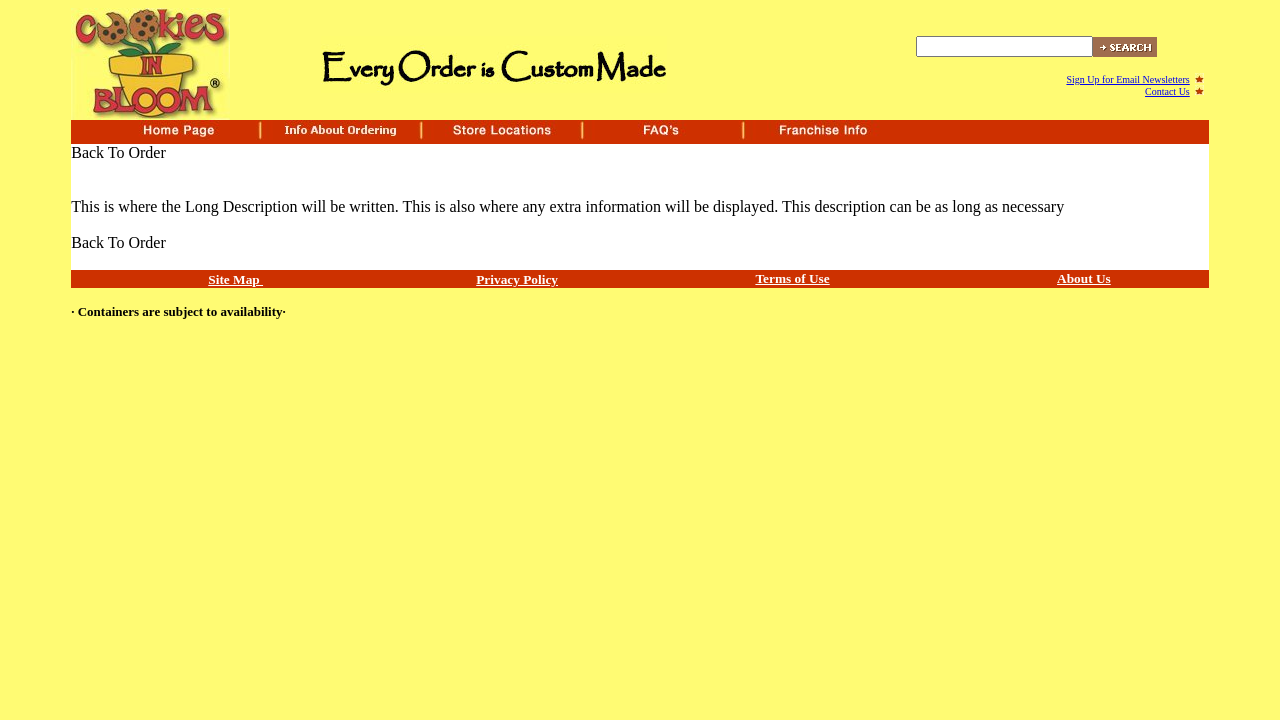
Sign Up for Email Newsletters (1127, 79)
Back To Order (118, 152)
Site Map (235, 279)
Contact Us (1167, 91)
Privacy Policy (517, 279)
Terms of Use (792, 278)
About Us (1084, 278)
